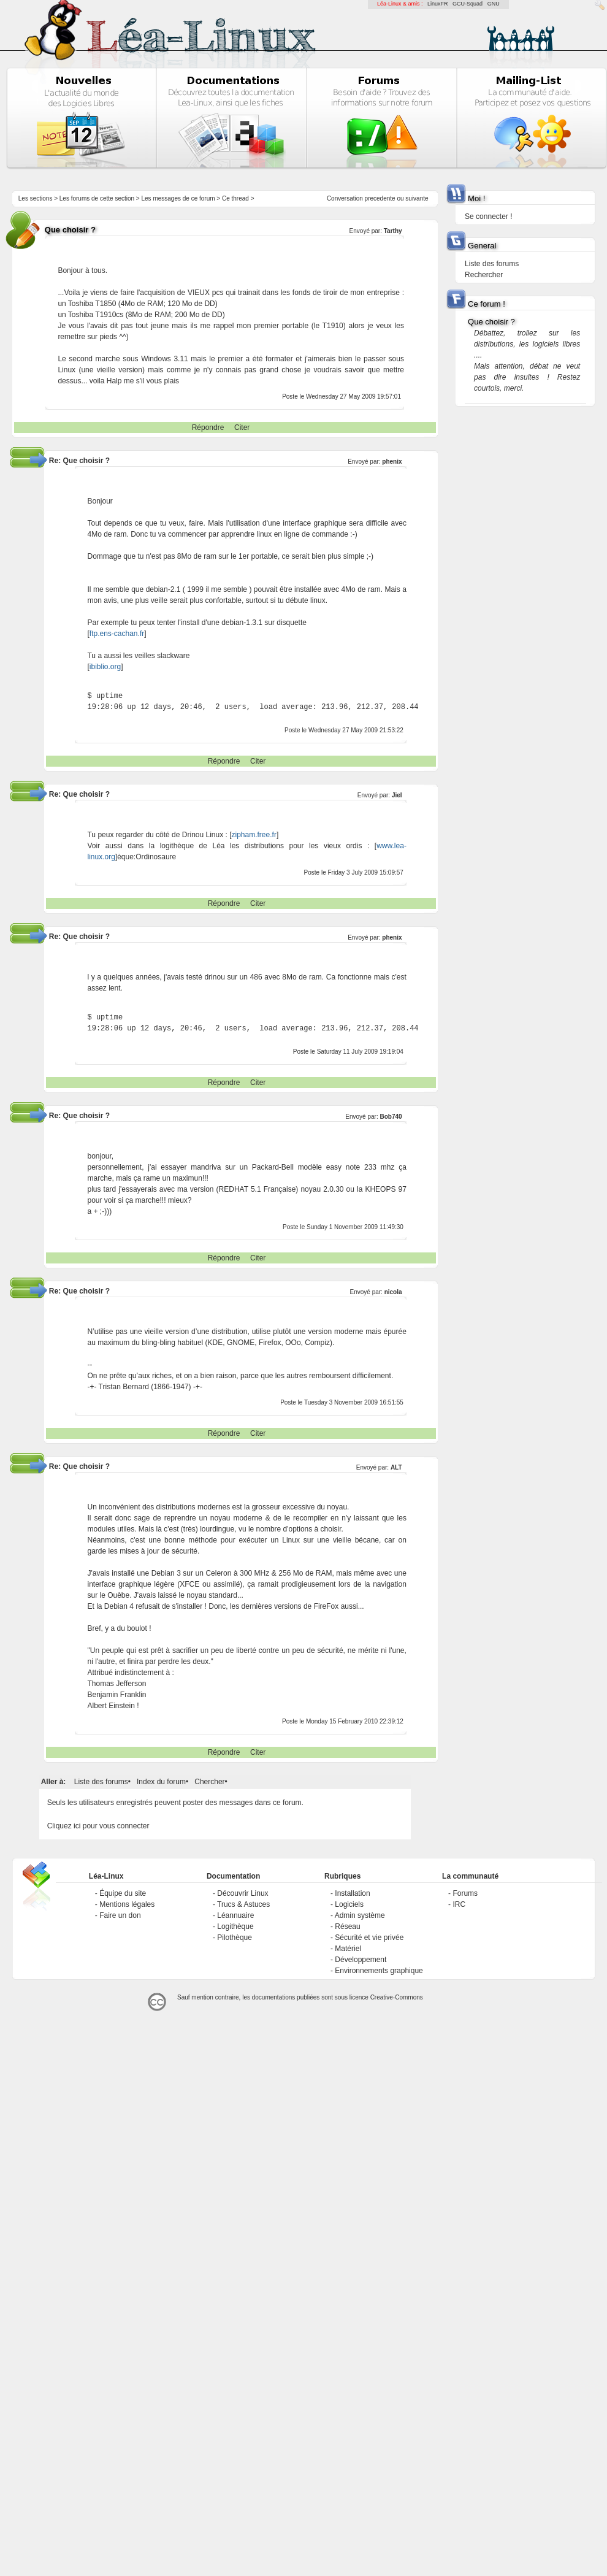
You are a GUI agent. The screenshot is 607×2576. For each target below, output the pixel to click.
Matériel (348, 1948)
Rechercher (484, 274)
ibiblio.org (105, 666)
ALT (396, 1467)
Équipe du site (122, 1893)
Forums (465, 1893)
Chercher (209, 1781)
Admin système (360, 1915)
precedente (380, 198)
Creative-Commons (396, 1997)
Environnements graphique (378, 1970)
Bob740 (391, 1116)
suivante (416, 198)
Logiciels (349, 1904)
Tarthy (393, 231)
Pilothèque (234, 1937)
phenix (392, 461)
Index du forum (161, 1781)
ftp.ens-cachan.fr (117, 633)
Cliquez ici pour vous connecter (98, 1826)
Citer (242, 427)
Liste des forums (101, 1781)
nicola (393, 1292)
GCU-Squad (467, 4)
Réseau (347, 1926)
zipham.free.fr (254, 834)
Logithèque (235, 1926)
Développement (360, 1959)
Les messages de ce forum (178, 198)
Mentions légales (127, 1904)
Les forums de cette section (96, 198)
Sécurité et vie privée (369, 1937)
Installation (352, 1893)
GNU (493, 4)
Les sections (35, 198)
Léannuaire (235, 1915)
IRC (458, 1904)
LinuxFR (437, 4)
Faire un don (119, 1915)
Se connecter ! (488, 216)
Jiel (397, 795)
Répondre (208, 427)
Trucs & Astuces (243, 1904)
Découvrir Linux (242, 1893)
